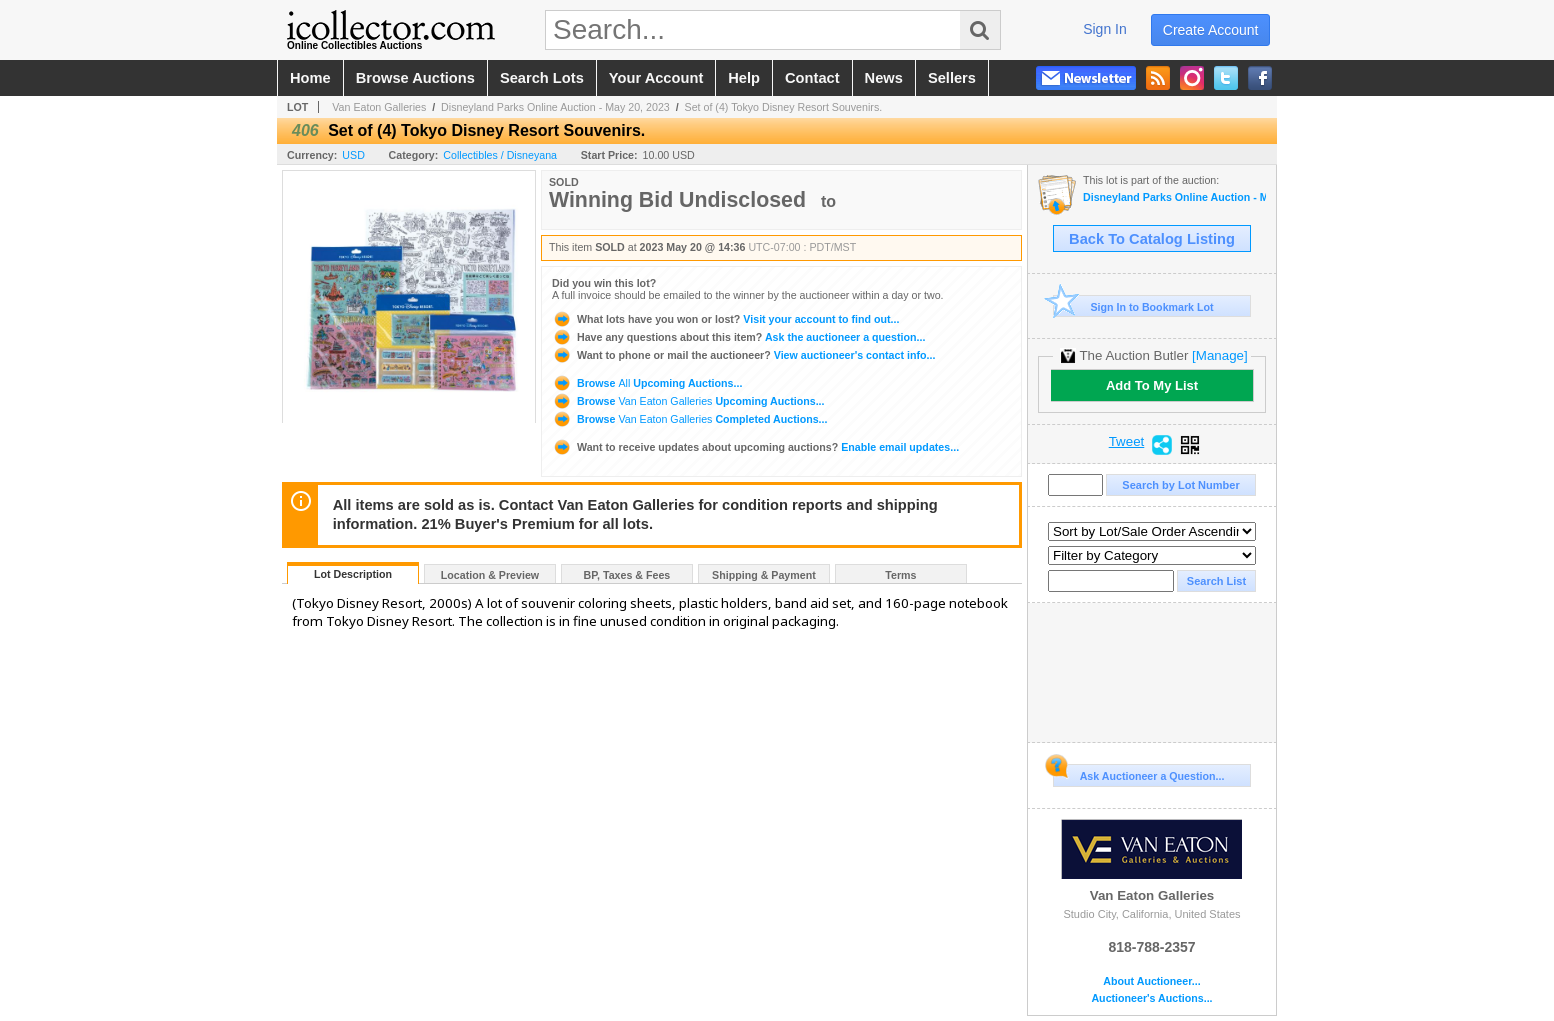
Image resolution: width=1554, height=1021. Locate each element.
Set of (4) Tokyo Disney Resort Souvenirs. (784, 107)
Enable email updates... (755, 447)
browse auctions (415, 78)
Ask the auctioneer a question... (738, 337)
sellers (952, 78)
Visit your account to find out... (725, 319)
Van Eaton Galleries (379, 107)
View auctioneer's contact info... (743, 355)
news (884, 78)
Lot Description (353, 574)
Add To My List (1152, 385)
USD (353, 155)
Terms (900, 575)
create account (1211, 30)
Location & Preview (490, 575)
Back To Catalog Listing (1152, 239)
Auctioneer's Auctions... (1151, 998)
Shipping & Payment (764, 575)
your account (656, 78)
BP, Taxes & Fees (627, 575)
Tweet (1127, 442)
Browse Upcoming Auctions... (647, 383)
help (744, 78)
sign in (1105, 29)
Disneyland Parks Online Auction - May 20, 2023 (555, 107)
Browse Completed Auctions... (689, 419)
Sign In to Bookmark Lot (1133, 306)
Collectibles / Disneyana (500, 155)
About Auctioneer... (1151, 981)
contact (812, 78)
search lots (542, 78)
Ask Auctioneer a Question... (1138, 773)
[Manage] (1219, 355)
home (310, 78)
